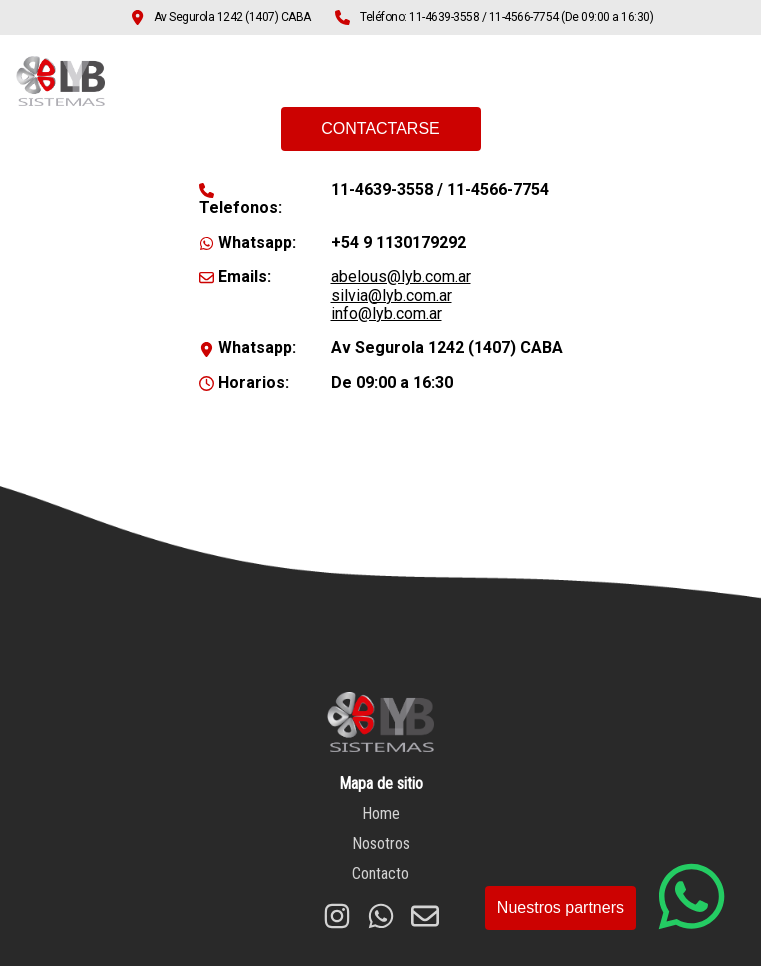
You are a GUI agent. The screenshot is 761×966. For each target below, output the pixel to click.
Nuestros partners (560, 907)
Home (449, 83)
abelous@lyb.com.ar (401, 276)
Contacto (666, 83)
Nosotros (553, 83)
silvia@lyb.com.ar (391, 295)
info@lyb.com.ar (386, 313)
